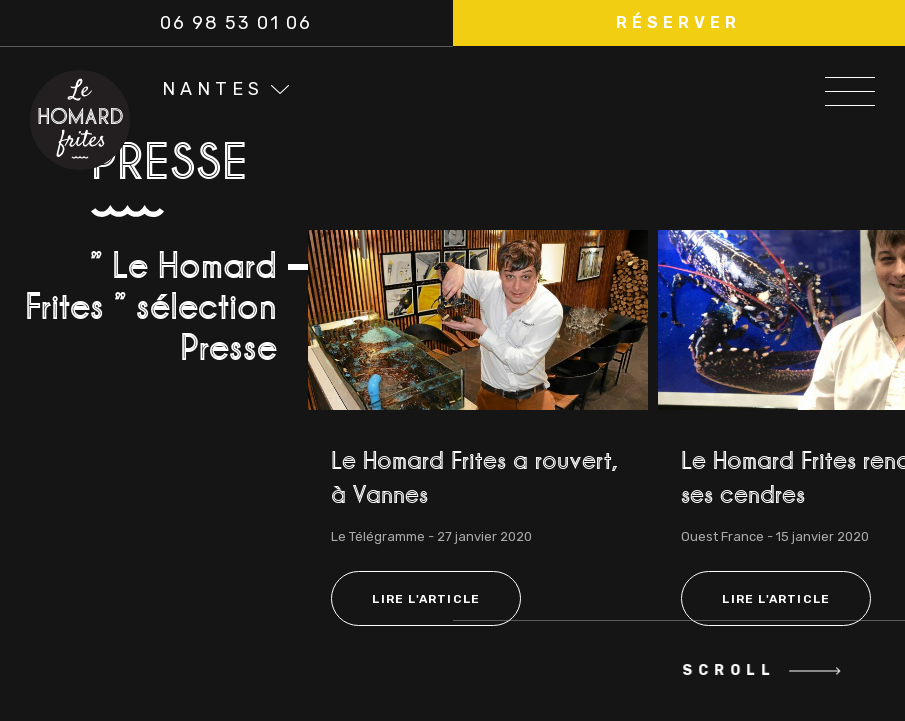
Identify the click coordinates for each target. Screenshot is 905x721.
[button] (679, 23)
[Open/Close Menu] (850, 85)
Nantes (213, 89)
